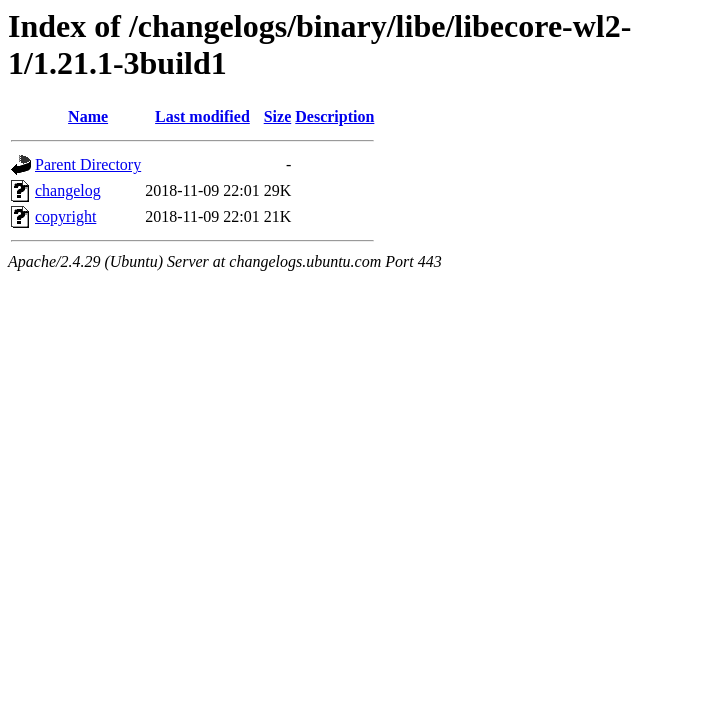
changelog (68, 190)
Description (334, 116)
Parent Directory (88, 164)
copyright (65, 216)
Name (88, 116)
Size (278, 116)
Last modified (202, 116)
